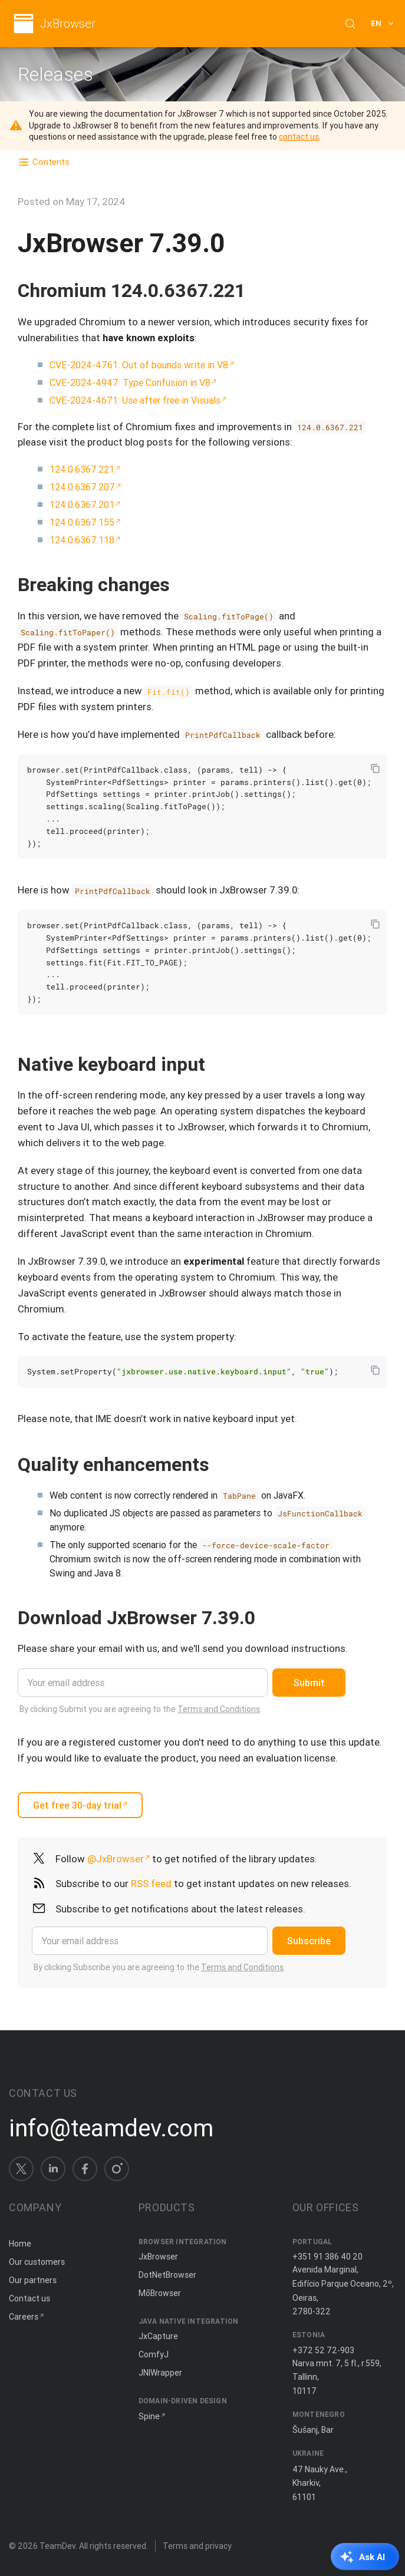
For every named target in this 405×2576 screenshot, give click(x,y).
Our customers (37, 2262)
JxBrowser (68, 24)
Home (20, 2243)
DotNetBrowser (167, 2275)
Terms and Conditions (218, 1709)
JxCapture (158, 2336)
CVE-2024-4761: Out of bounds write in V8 (139, 365)
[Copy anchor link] (257, 290)
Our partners (33, 2280)
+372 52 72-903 (323, 2350)
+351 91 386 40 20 (327, 2256)
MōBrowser (160, 2293)
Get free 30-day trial (77, 1805)
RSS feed (151, 1883)
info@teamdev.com (111, 2128)
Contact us (29, 2298)
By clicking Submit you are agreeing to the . (140, 1709)
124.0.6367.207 (82, 487)
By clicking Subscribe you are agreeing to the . (159, 1967)
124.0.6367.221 (82, 469)
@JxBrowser (115, 1858)
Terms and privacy (197, 2546)
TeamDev (57, 2546)
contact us (299, 136)
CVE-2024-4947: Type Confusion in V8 (130, 382)
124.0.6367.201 (82, 504)
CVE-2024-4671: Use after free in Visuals (135, 400)
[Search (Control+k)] (350, 23)
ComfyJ (154, 2354)
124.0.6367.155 (82, 522)
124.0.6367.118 (82, 540)
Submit (309, 1682)
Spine (149, 2416)
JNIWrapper (160, 2372)
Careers (23, 2316)
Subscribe (309, 1941)
